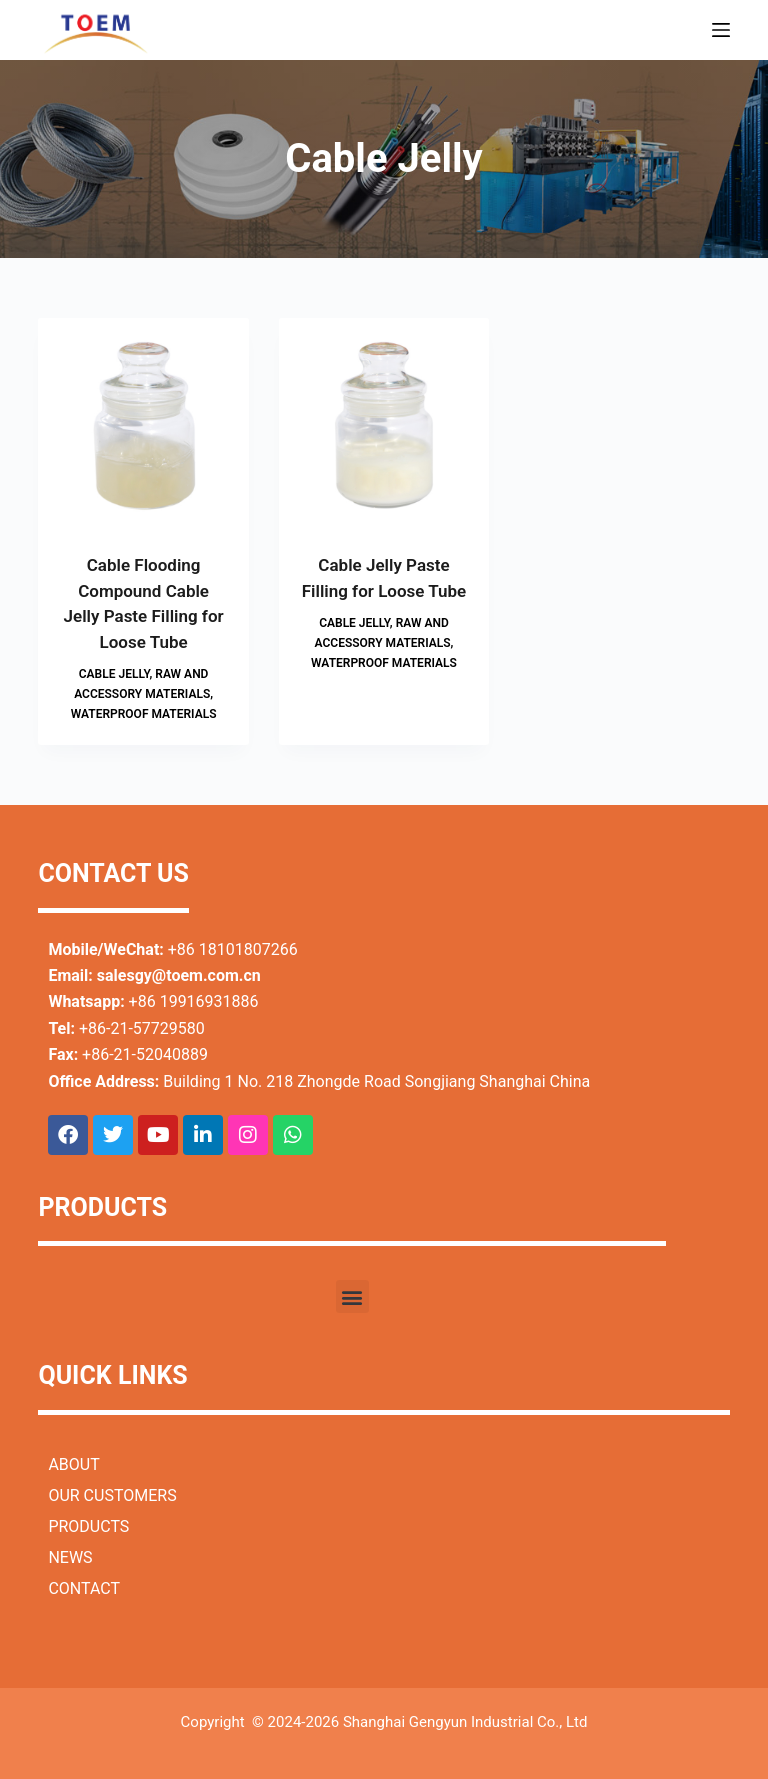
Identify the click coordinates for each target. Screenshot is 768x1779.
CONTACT (84, 1588)
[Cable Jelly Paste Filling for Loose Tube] (384, 423)
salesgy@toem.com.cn (179, 975)
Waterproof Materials (144, 714)
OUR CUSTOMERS (112, 1495)
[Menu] (721, 30)
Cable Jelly (114, 674)
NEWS (70, 1557)
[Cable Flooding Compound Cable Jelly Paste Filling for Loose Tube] (143, 423)
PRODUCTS (88, 1526)
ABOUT (73, 1464)
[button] (352, 1296)
